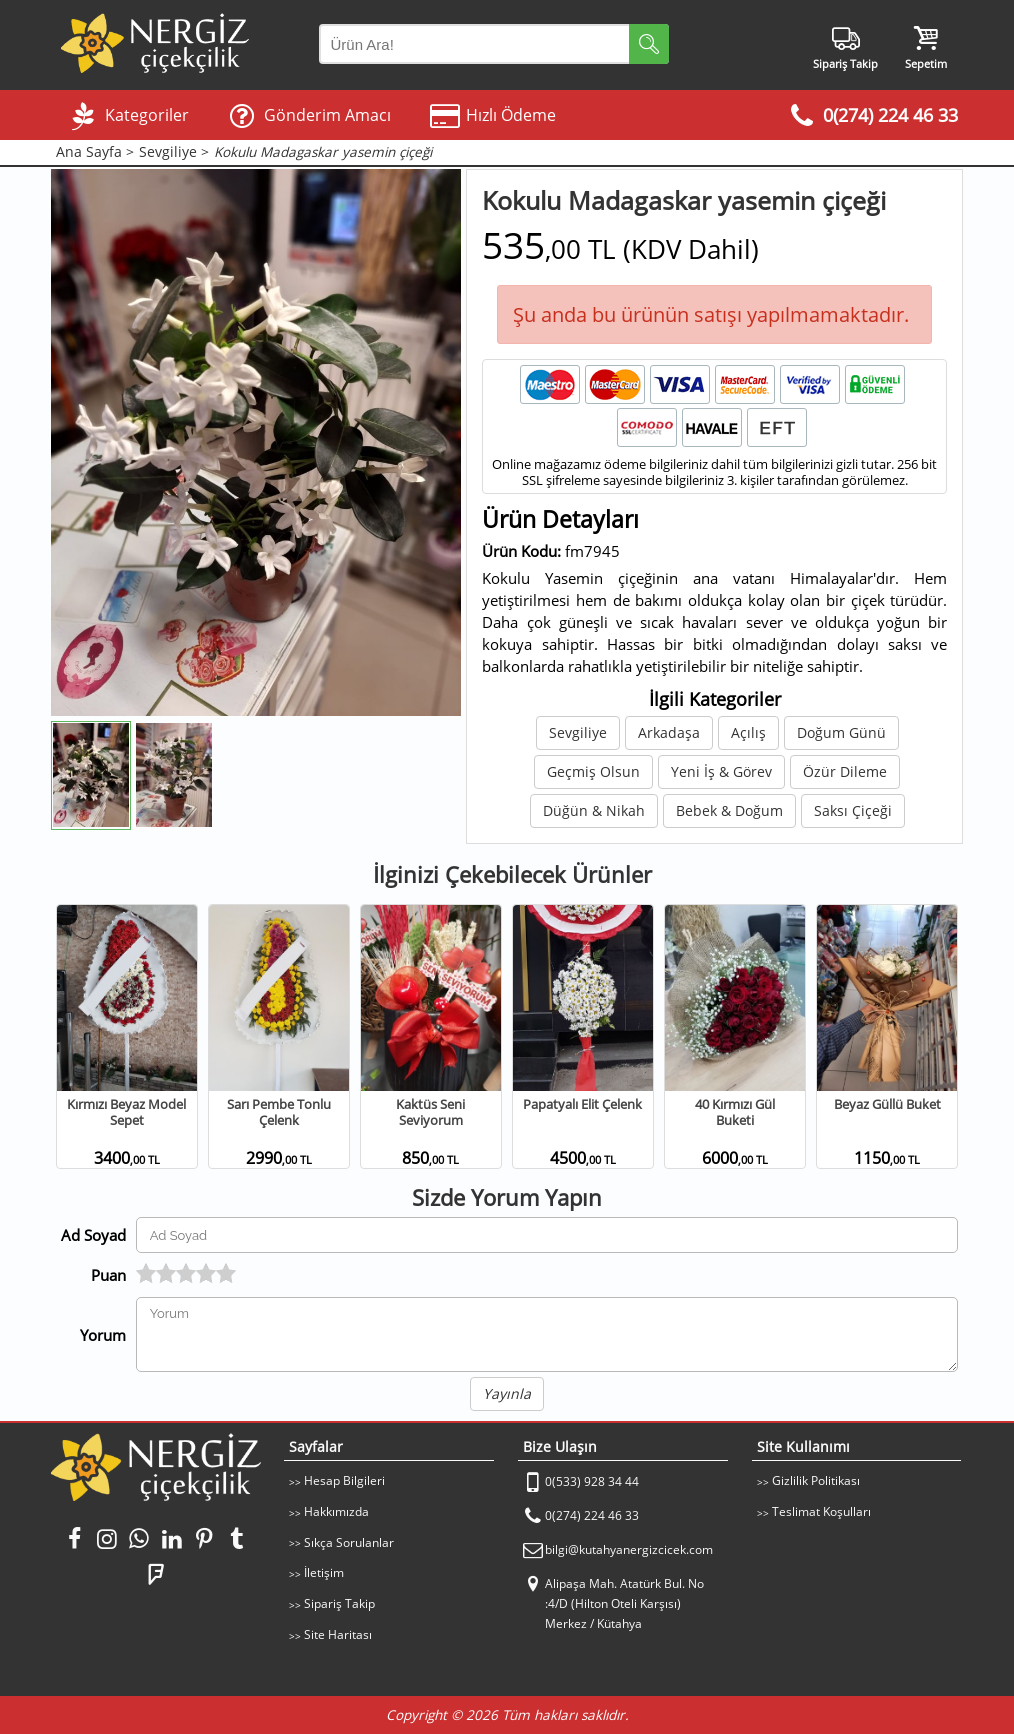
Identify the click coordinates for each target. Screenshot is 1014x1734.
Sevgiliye (578, 732)
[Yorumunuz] (547, 1334)
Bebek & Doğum (729, 810)
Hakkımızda (336, 1511)
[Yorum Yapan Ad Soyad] (547, 1235)
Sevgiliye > (174, 152)
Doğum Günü (841, 732)
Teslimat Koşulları (821, 1511)
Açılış (748, 732)
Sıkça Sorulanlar (349, 1542)
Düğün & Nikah (594, 810)
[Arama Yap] (494, 44)
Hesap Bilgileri (344, 1480)
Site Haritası (338, 1634)
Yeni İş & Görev (721, 771)
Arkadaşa (669, 732)
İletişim (324, 1572)
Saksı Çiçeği (853, 810)
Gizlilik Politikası (816, 1480)
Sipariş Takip (339, 1603)
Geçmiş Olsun (593, 771)
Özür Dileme (845, 771)
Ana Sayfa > (95, 152)
